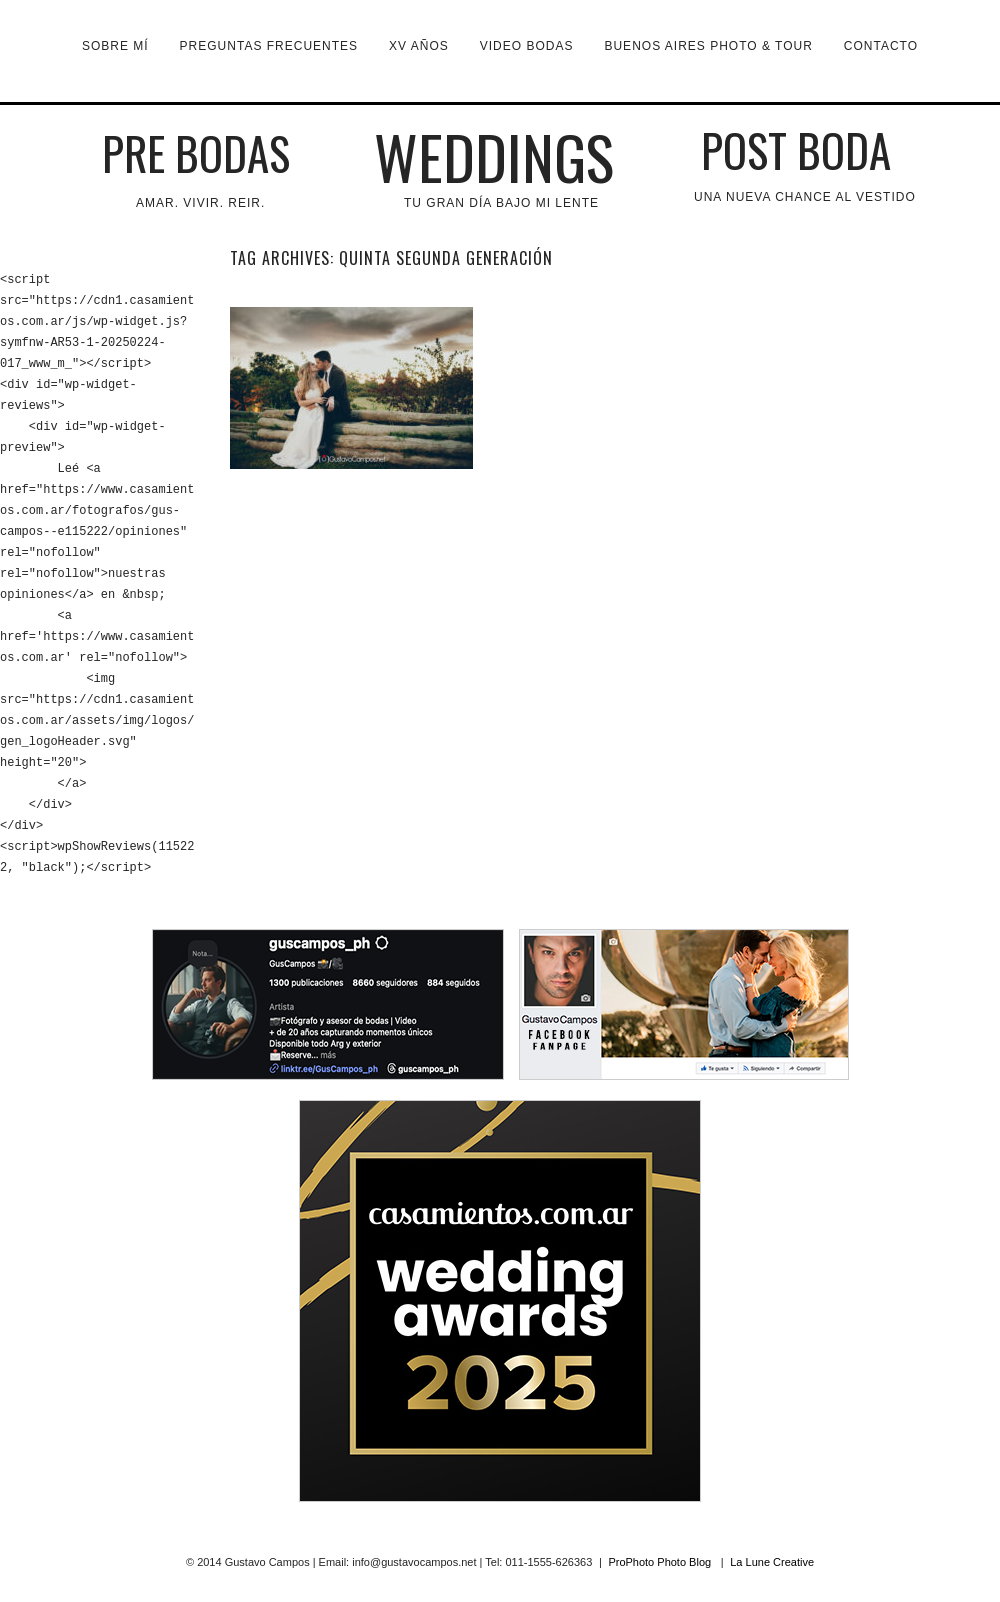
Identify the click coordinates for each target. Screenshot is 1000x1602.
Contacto (881, 46)
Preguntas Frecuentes (269, 46)
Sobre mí (115, 46)
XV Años (419, 46)
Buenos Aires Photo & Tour (708, 46)
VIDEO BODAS (527, 46)
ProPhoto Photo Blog (659, 1562)
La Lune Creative (772, 1562)
